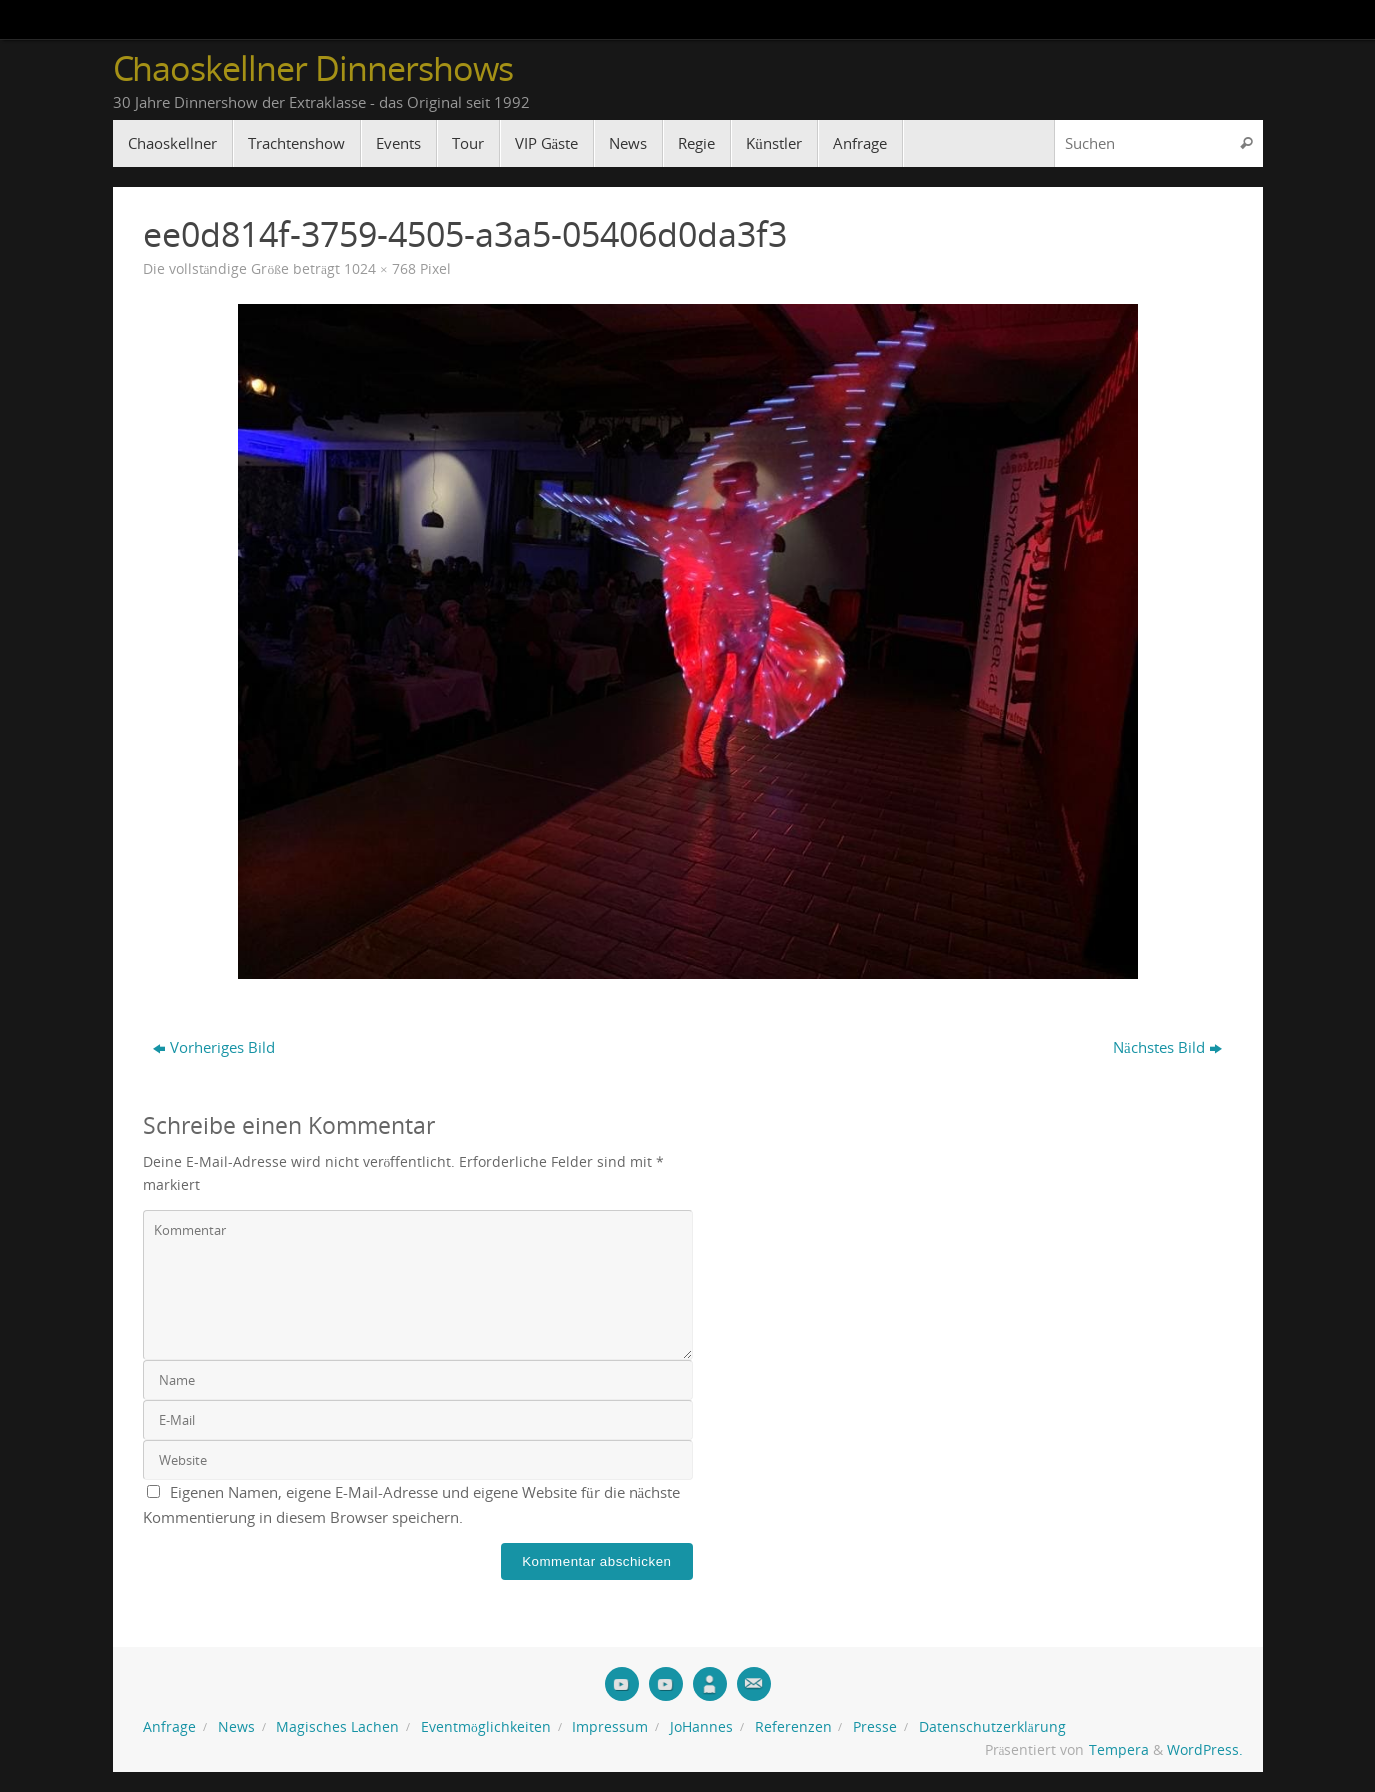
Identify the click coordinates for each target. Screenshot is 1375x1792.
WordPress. (1205, 1750)
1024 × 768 (380, 269)
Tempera (1119, 1750)
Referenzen (793, 1727)
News (236, 1727)
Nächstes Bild (1167, 1047)
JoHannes (701, 1727)
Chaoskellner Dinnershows (313, 68)
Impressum (610, 1727)
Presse (875, 1727)
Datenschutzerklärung (992, 1727)
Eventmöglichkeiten (486, 1727)
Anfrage (169, 1727)
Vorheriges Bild (214, 1047)
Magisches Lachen (337, 1727)
